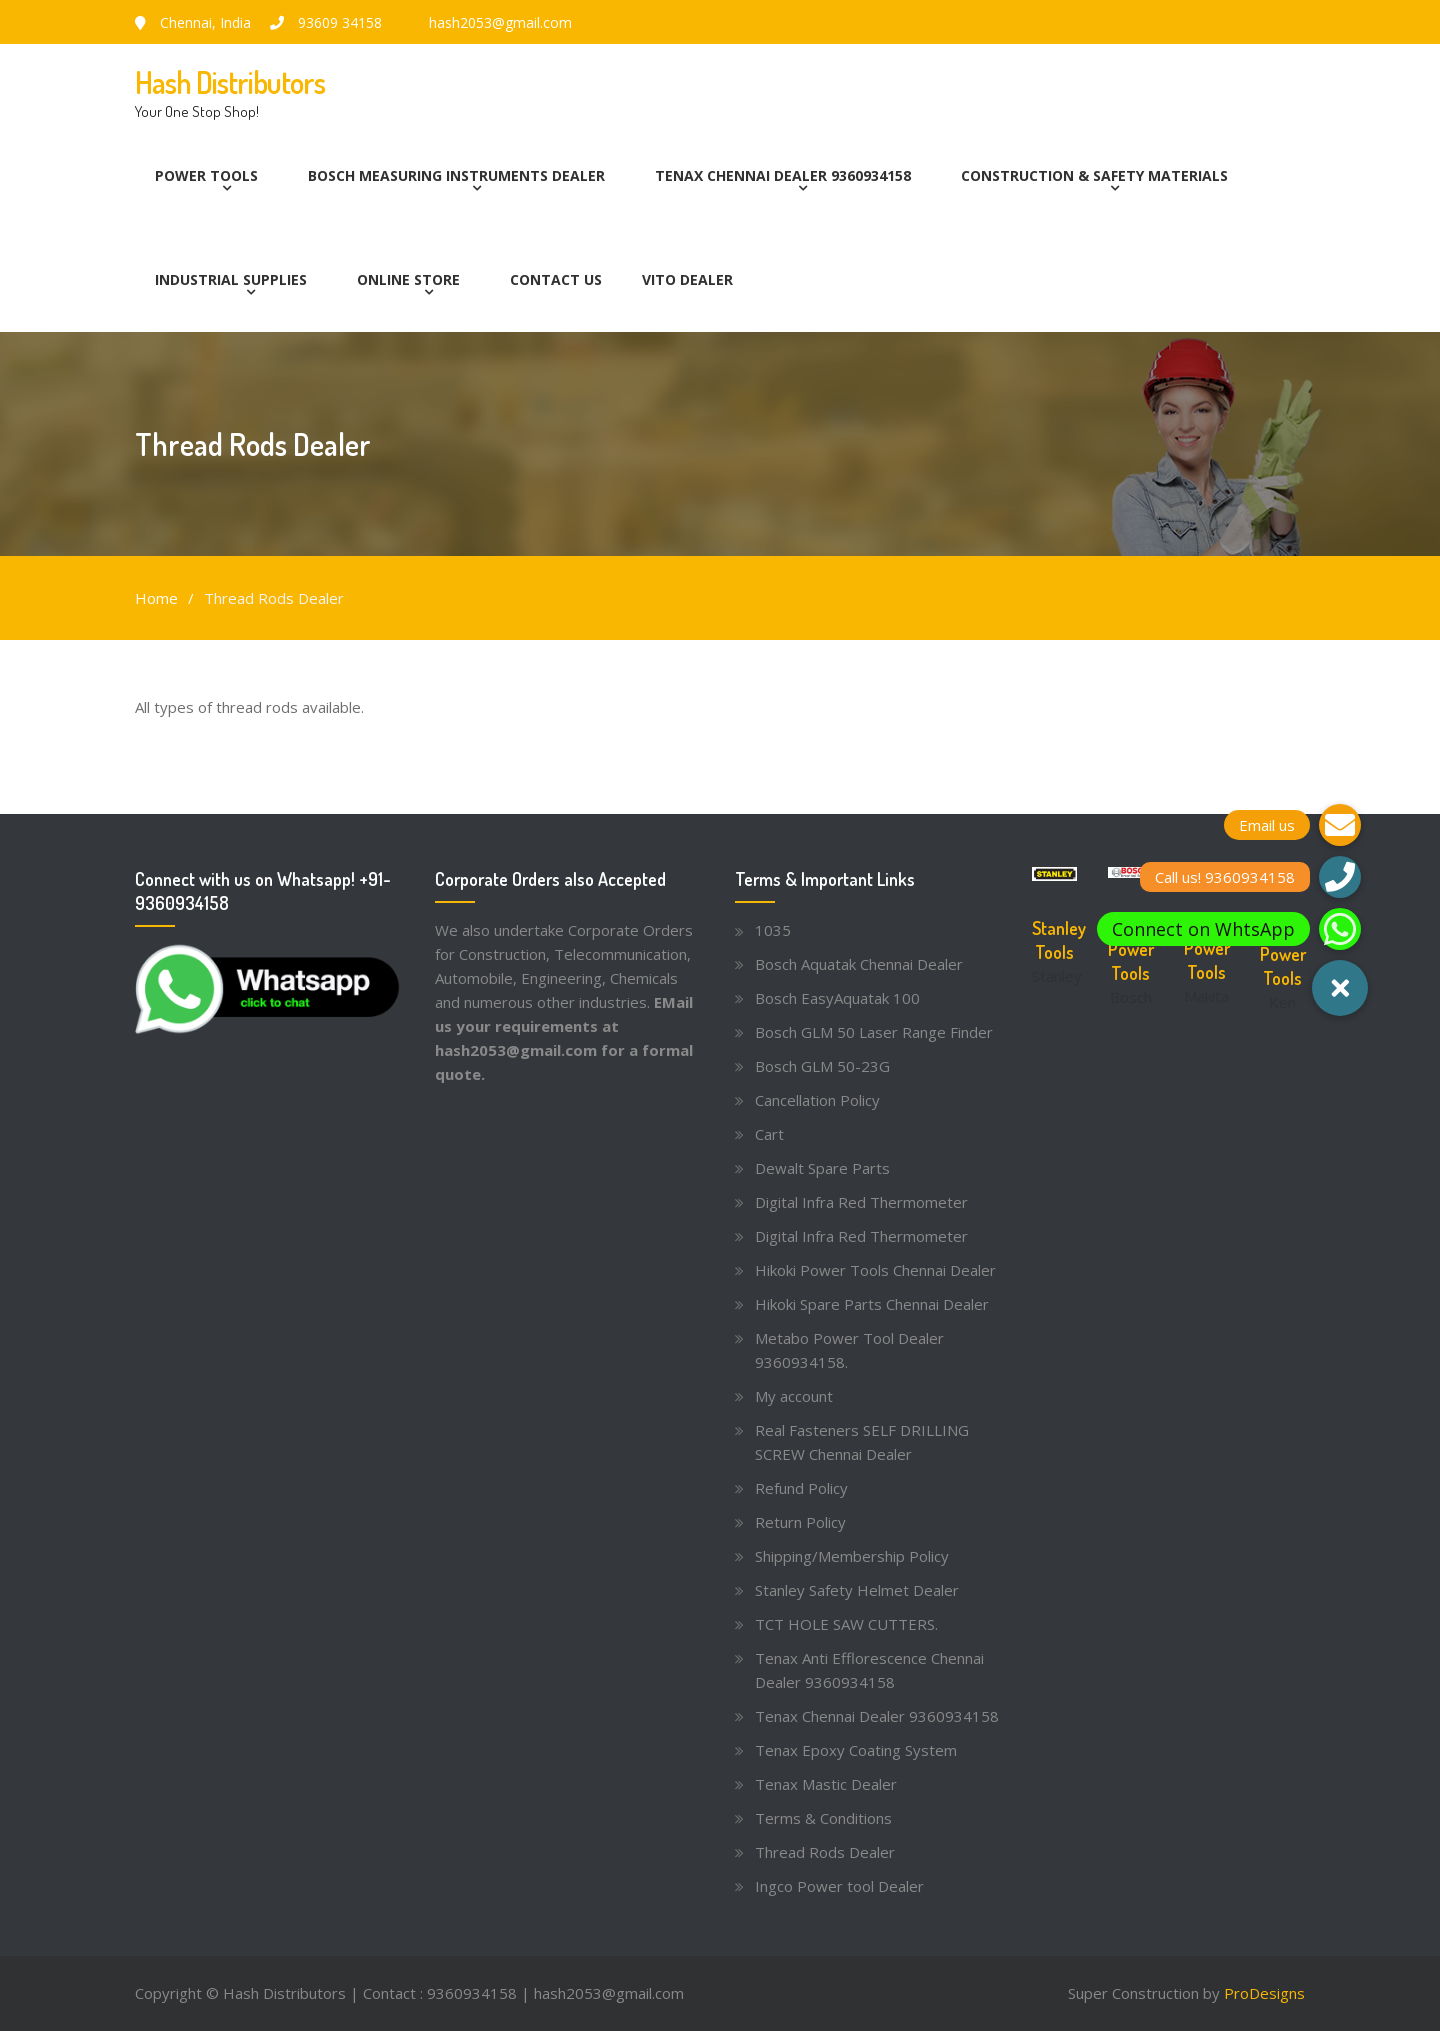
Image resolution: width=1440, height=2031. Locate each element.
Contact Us (556, 279)
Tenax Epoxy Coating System (856, 1750)
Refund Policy (801, 1488)
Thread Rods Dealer (825, 1852)
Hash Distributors (230, 82)
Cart (769, 1134)
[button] (1340, 988)
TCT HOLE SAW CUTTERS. (846, 1624)
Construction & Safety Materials (1094, 175)
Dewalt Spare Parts (822, 1168)
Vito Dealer (687, 279)
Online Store (408, 279)
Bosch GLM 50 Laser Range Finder (874, 1032)
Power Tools (206, 175)
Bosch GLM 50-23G (822, 1066)
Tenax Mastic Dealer (826, 1784)
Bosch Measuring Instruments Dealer (456, 175)
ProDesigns (1264, 1993)
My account (794, 1396)
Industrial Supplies (231, 279)
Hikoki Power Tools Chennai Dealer (875, 1270)
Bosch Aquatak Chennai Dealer (859, 964)
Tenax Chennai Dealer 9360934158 (783, 175)
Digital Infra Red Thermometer (861, 1202)
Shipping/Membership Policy (852, 1556)
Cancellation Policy (817, 1100)
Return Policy (800, 1522)
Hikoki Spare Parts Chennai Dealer (872, 1304)
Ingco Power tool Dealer (839, 1886)
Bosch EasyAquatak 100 (837, 998)
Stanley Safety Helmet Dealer (857, 1590)
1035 (773, 930)
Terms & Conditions (823, 1818)
